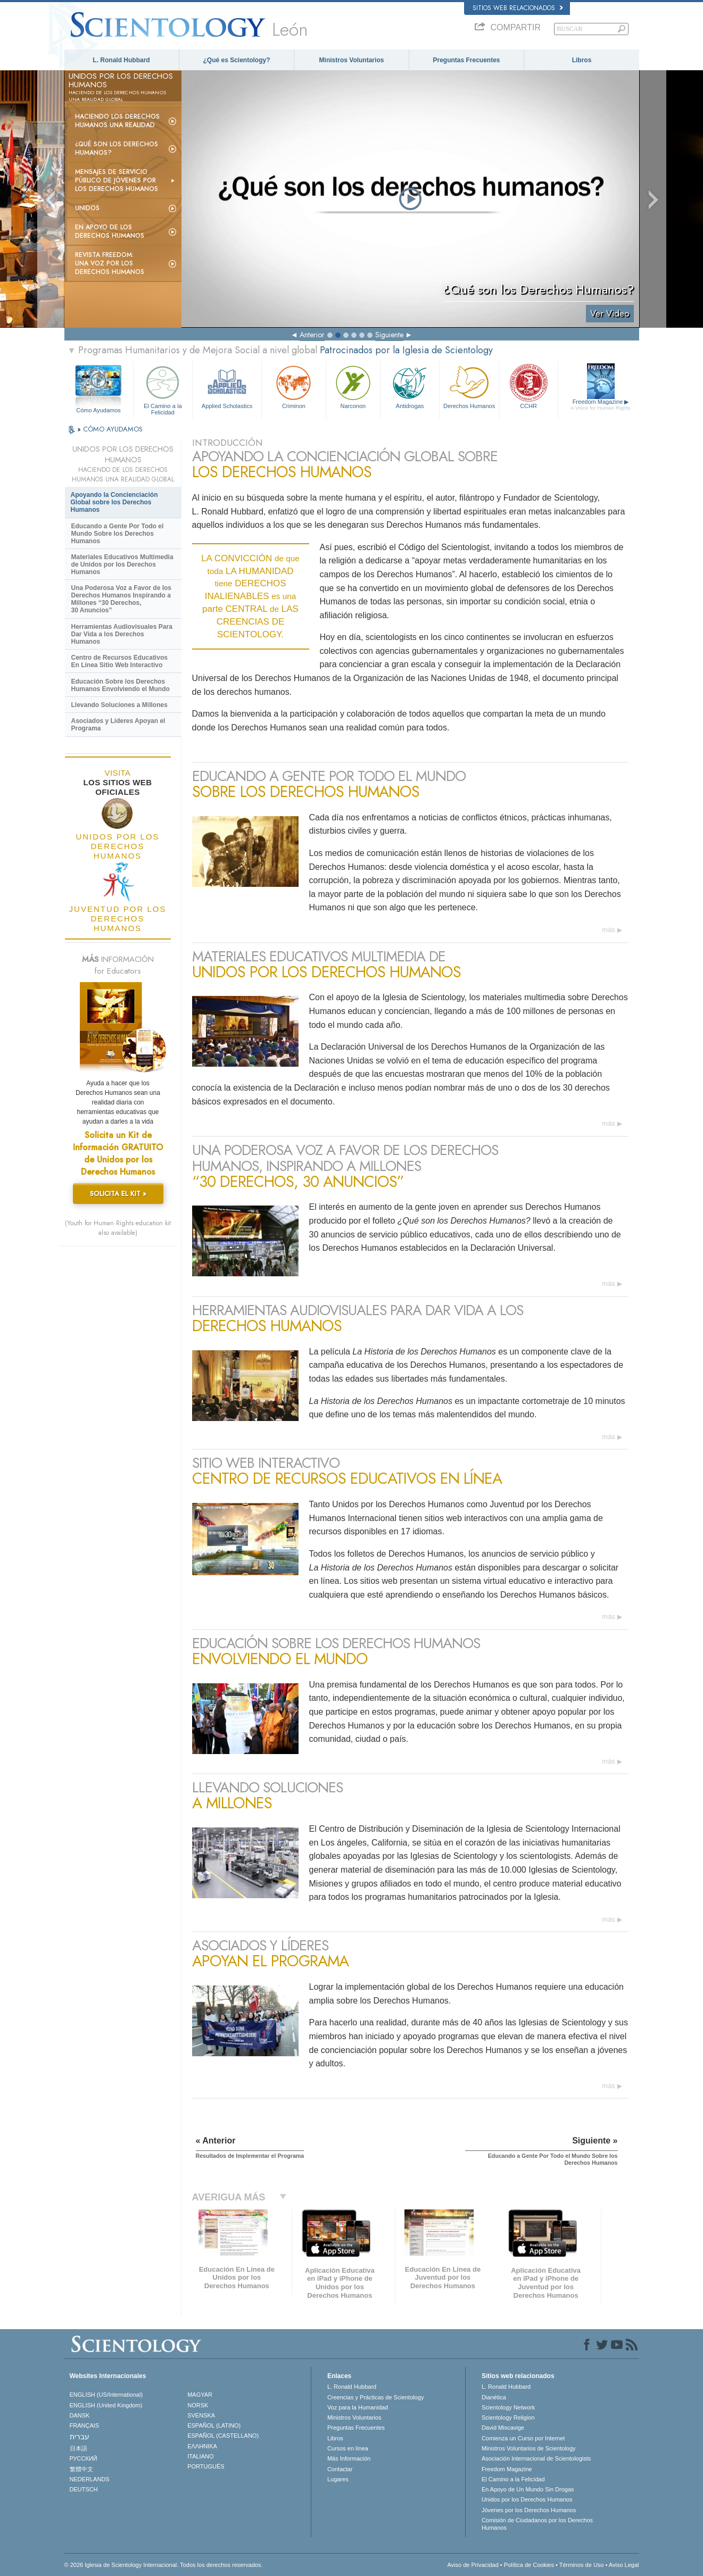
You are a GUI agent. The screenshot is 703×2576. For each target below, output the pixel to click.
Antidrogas (409, 386)
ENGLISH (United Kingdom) (106, 2405)
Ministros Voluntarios (351, 60)
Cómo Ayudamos (98, 410)
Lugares (338, 2479)
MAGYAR (199, 2394)
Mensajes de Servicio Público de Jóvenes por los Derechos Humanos (116, 180)
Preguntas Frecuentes (466, 60)
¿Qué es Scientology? (236, 60)
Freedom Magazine (601, 404)
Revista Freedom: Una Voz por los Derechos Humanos (109, 263)
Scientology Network (508, 2407)
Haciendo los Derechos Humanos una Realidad (117, 121)
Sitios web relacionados (518, 8)
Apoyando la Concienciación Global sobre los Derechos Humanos (114, 502)
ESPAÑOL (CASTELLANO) (223, 2435)
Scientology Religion (508, 2417)
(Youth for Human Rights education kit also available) (118, 1227)
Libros (582, 60)
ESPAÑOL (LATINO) (214, 2425)
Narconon (353, 386)
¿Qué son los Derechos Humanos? (116, 148)
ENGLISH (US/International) (106, 2394)
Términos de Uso (581, 2565)
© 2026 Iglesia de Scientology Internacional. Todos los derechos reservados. (163, 2565)
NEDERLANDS (90, 2479)
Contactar (340, 2469)
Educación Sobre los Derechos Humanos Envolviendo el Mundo (120, 685)
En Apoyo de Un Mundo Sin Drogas (528, 2489)
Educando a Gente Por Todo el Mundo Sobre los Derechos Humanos (117, 533)
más (608, 930)
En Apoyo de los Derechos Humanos (109, 231)
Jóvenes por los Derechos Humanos (529, 2510)
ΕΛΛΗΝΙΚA (202, 2446)
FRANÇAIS (85, 2425)
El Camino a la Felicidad (162, 388)
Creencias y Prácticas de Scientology (375, 2397)
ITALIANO (200, 2456)
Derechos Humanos (468, 386)
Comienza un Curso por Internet (523, 2438)
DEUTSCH (84, 2489)
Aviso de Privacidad (472, 2565)
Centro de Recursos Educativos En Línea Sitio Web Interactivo (119, 661)
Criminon (293, 386)
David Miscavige (503, 2427)
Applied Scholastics (227, 386)
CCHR (528, 386)
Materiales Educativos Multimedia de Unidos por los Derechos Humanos (122, 564)
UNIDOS (87, 208)
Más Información (348, 2458)
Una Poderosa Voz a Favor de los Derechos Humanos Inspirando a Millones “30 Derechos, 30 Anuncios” (121, 599)
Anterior (312, 334)
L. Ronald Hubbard (121, 60)
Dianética (494, 2397)
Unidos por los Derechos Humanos (527, 2499)
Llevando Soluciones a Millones (119, 705)
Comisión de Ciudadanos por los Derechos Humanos (537, 2524)
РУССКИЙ (83, 2458)
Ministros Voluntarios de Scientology (529, 2448)
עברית (79, 2436)
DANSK (80, 2415)
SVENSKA (201, 2415)
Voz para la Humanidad (357, 2407)
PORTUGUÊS (205, 2466)
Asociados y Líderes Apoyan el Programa (118, 724)
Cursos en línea (347, 2448)
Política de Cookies (529, 2565)
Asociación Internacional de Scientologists (536, 2458)
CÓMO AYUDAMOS (113, 429)
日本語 (78, 2448)
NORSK (197, 2405)
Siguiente (389, 334)
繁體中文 (81, 2469)
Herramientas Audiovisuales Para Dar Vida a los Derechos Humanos (121, 634)
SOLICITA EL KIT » (118, 1194)
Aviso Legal (624, 2565)
